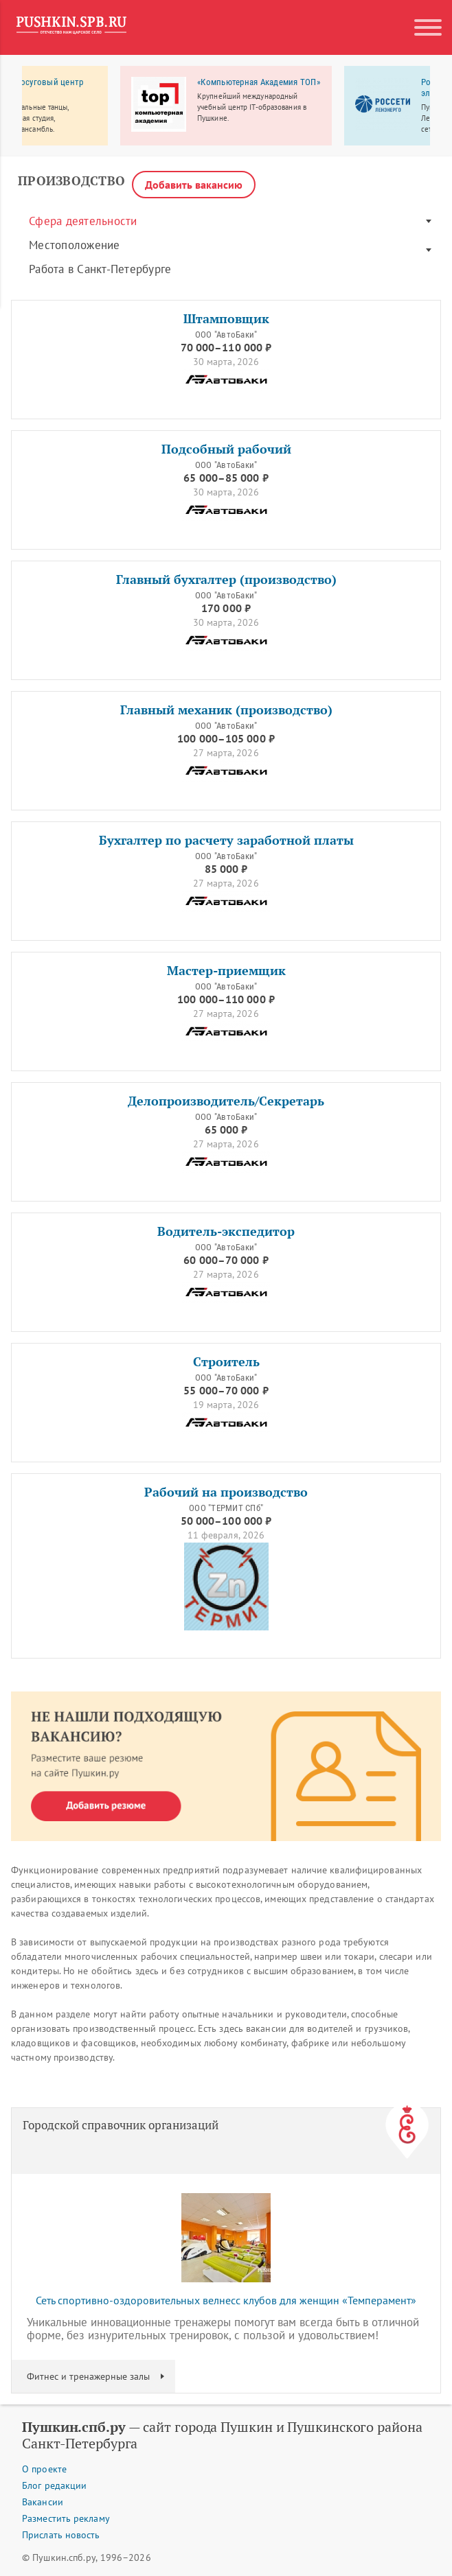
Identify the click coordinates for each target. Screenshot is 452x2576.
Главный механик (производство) (226, 710)
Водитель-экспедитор (226, 1231)
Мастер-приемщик (226, 970)
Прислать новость (61, 2535)
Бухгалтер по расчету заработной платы (226, 840)
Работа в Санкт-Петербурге (100, 269)
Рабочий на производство (226, 1492)
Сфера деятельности (83, 221)
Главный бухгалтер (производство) (226, 579)
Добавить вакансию (193, 184)
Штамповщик (226, 319)
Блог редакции (54, 2485)
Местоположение (74, 245)
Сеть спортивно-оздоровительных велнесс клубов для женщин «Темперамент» (226, 2300)
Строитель (226, 1362)
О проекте (44, 2469)
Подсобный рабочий (226, 449)
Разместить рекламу (66, 2518)
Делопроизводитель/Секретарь (226, 1101)
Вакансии (42, 2502)
